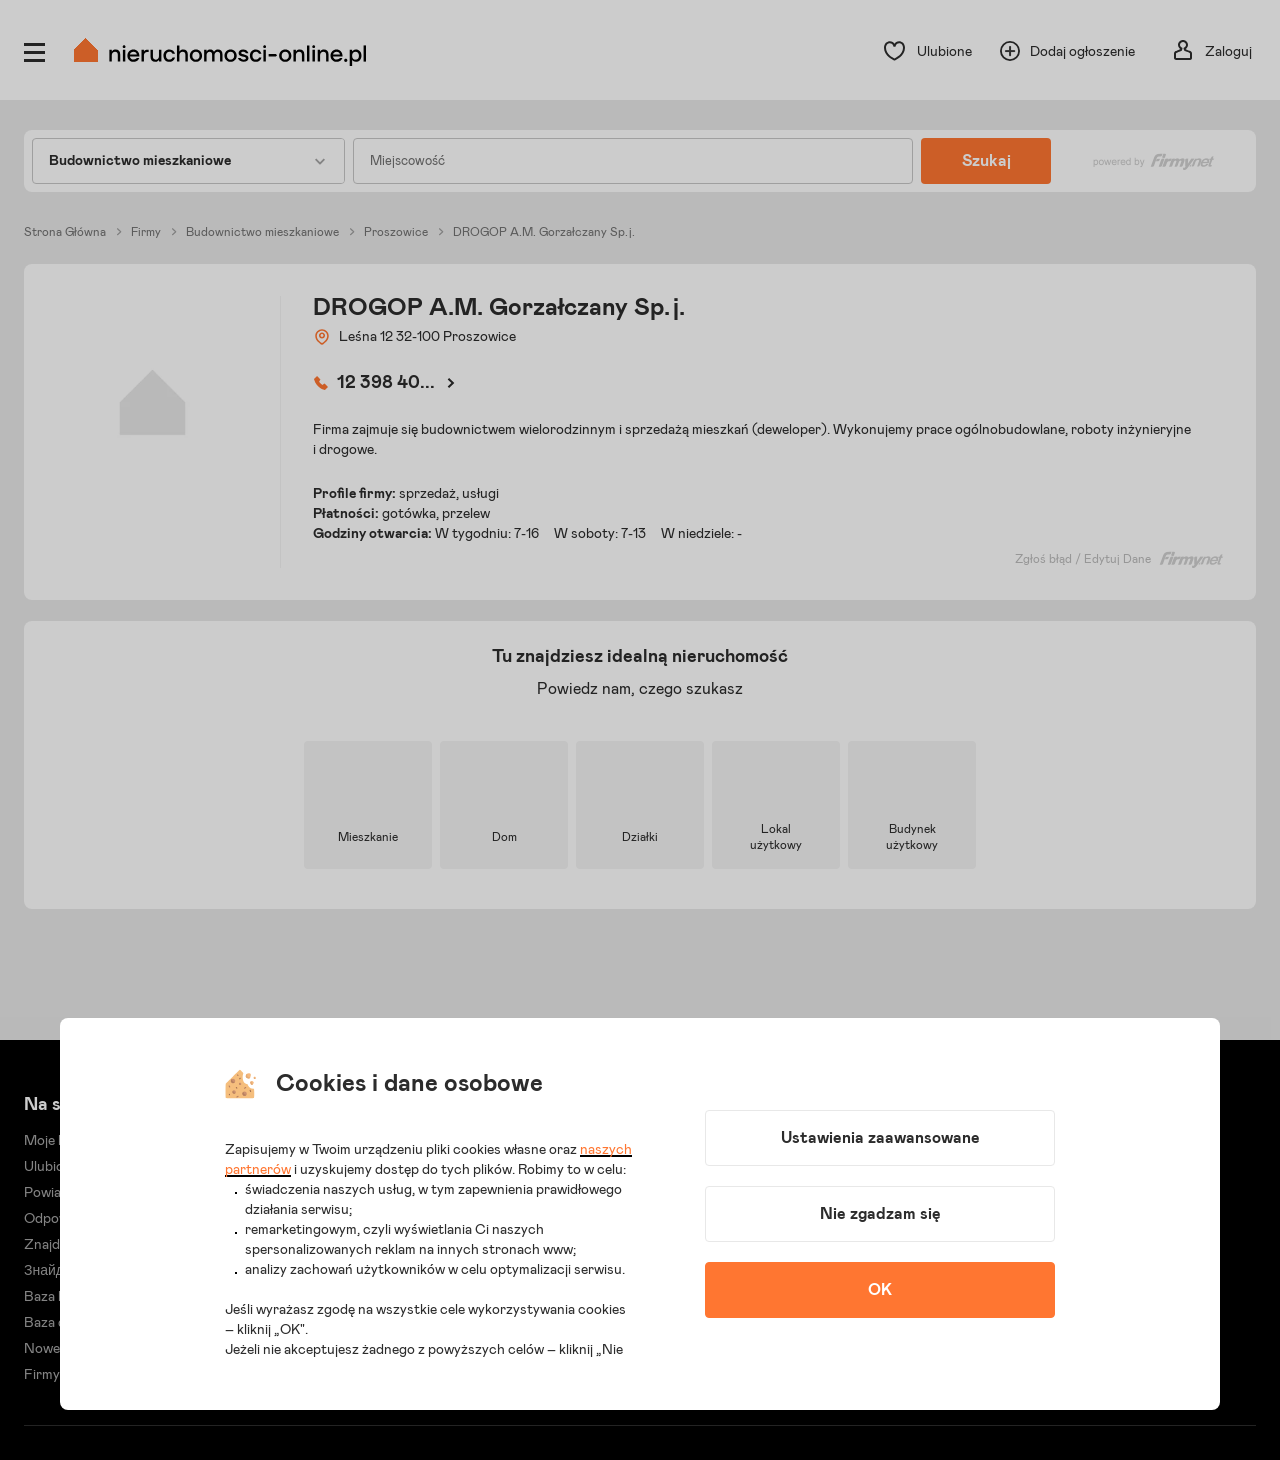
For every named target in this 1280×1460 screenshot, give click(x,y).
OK (880, 1290)
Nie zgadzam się (880, 1214)
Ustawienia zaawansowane (880, 1138)
